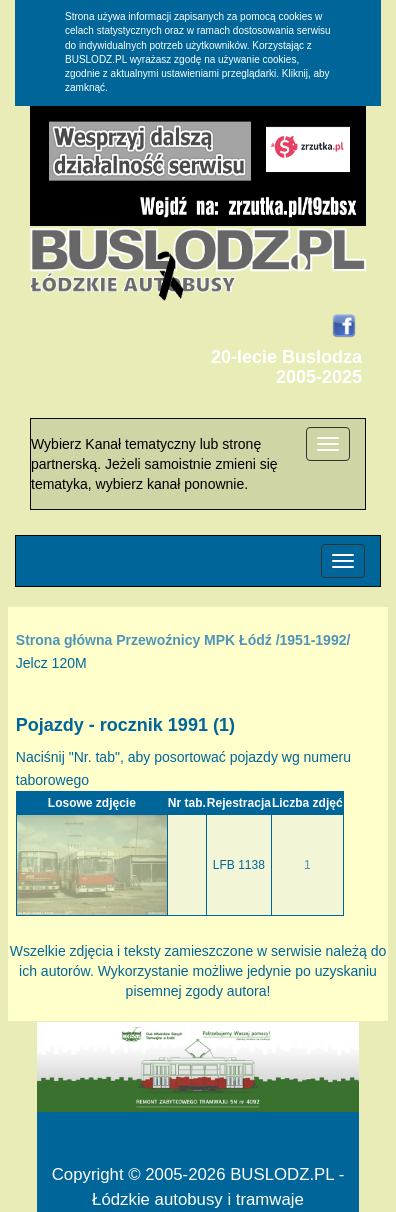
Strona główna (64, 640)
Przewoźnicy (158, 640)
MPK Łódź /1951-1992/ (277, 640)
